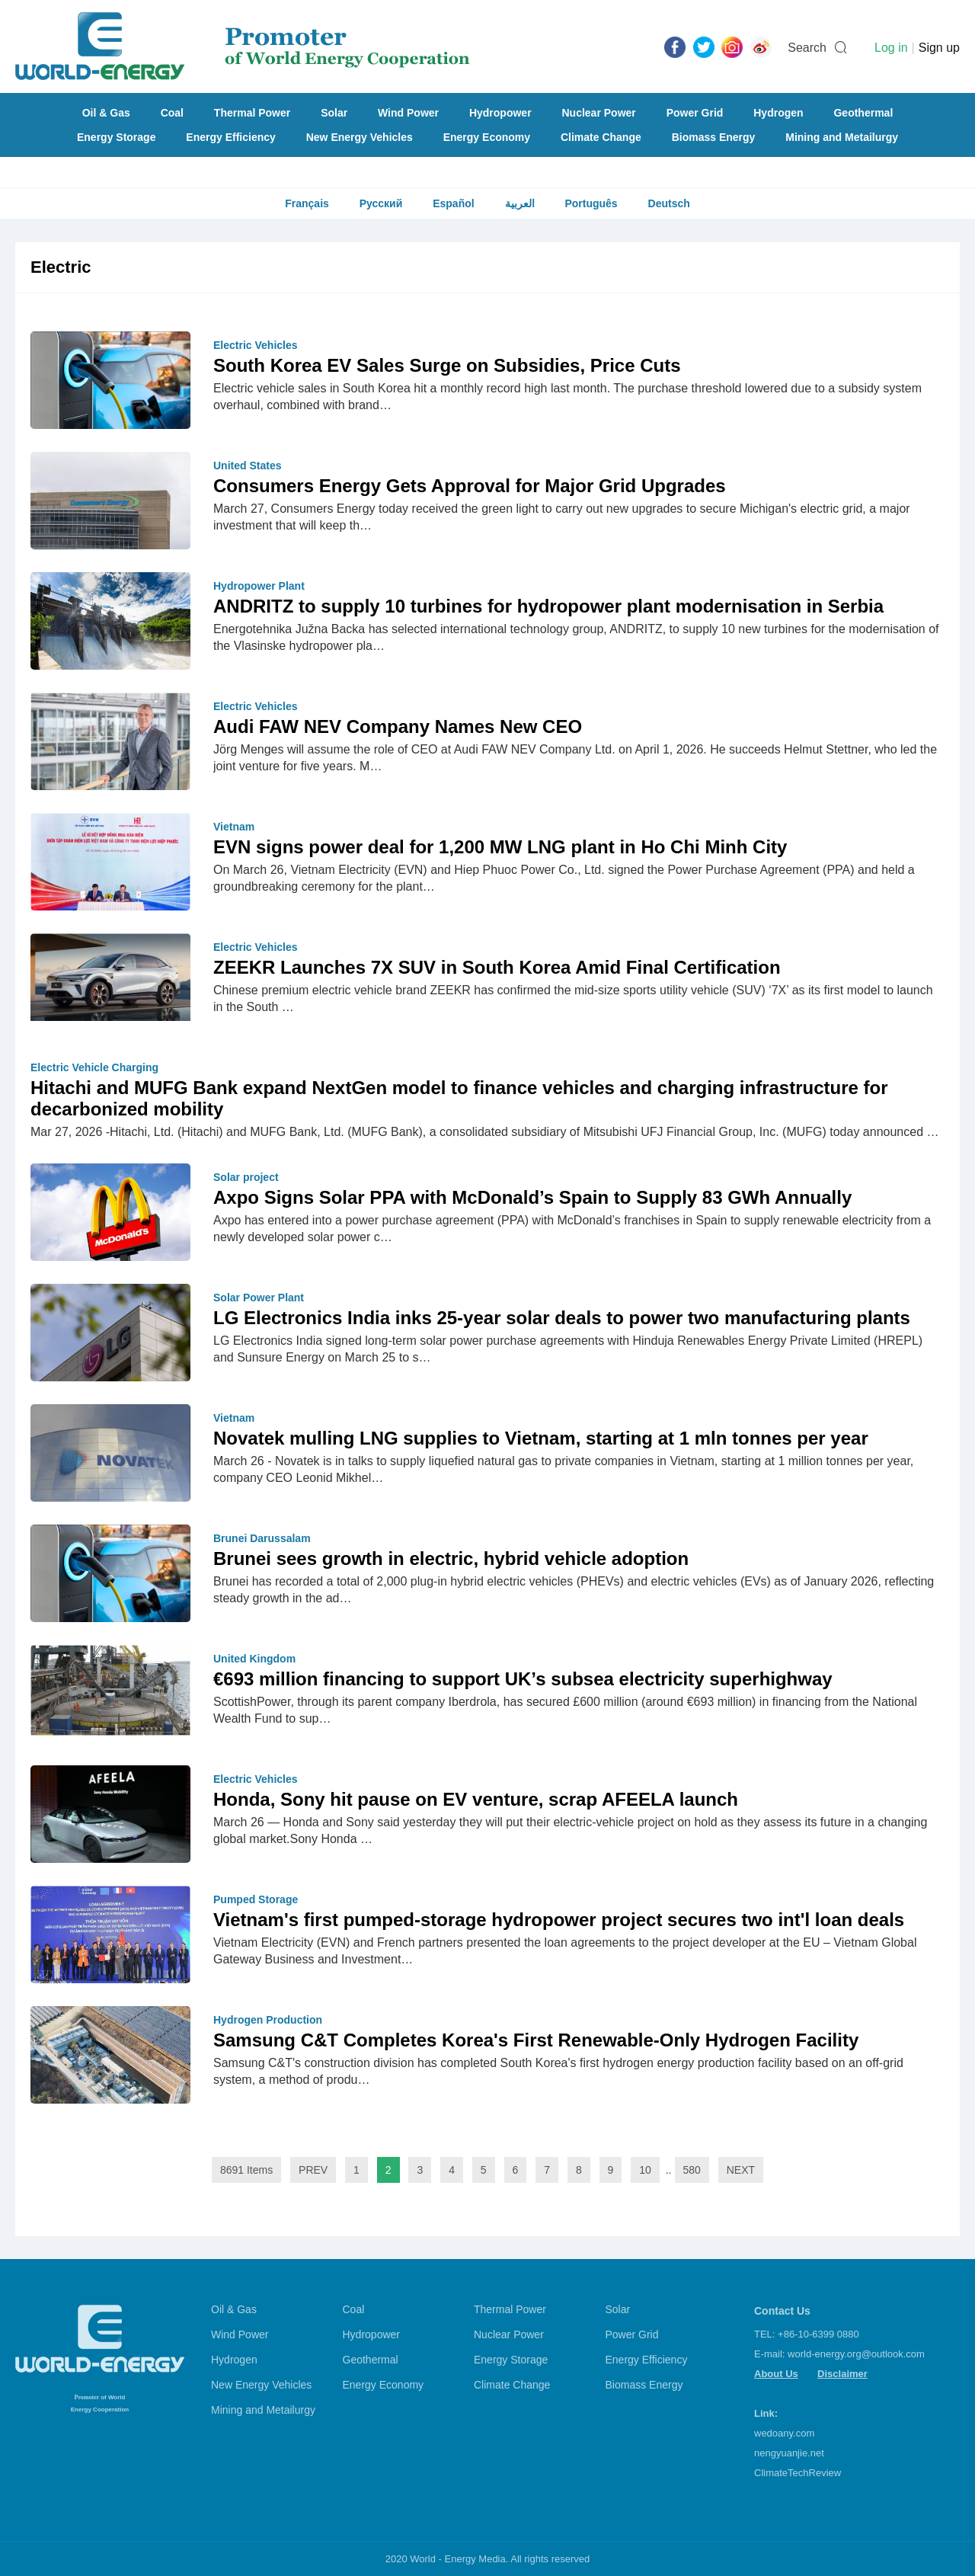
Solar (334, 113)
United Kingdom (254, 1659)
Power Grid (695, 113)
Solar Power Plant (258, 1297)
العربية (520, 203)
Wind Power (408, 113)
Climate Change (601, 137)
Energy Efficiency (231, 137)
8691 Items (246, 2170)
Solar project (246, 1177)
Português (590, 203)
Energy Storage (116, 137)
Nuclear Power (599, 113)
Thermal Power (252, 113)
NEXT (741, 2170)
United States (247, 465)
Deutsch (669, 203)
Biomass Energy (714, 137)
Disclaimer (842, 2373)
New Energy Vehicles (359, 137)
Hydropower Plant (259, 586)
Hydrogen (778, 113)
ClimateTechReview (797, 2472)
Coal (172, 113)
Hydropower (500, 113)
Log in (891, 47)
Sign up (939, 47)
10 (645, 2170)
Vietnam (233, 827)
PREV (313, 2170)
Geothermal (863, 113)
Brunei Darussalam (262, 1538)
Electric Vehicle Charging (94, 1067)
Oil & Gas (106, 113)
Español (453, 203)
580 (692, 2170)
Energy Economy (486, 137)
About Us (776, 2373)
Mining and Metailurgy (841, 137)
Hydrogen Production (267, 2020)
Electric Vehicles (255, 345)
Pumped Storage (255, 1899)
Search (807, 47)
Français (307, 203)
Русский (381, 203)
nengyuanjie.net (789, 2453)
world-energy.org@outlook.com (856, 2354)
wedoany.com (784, 2433)
